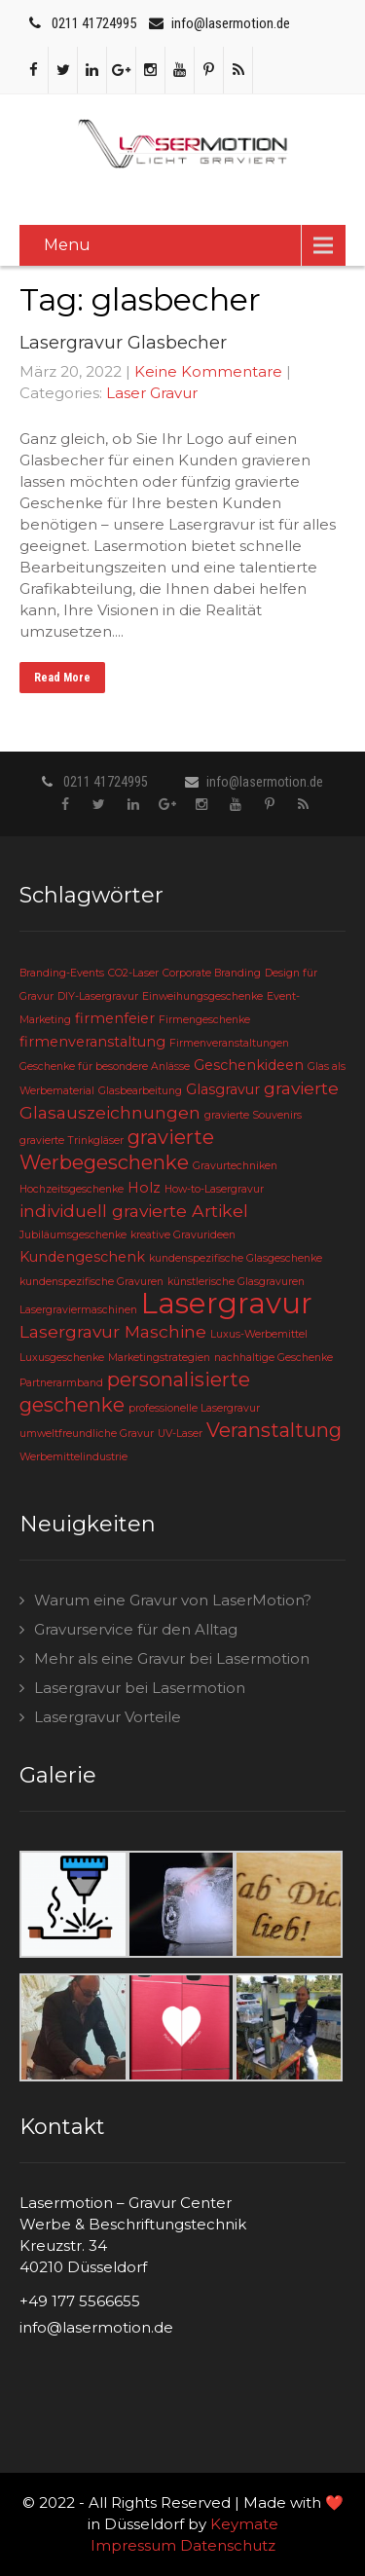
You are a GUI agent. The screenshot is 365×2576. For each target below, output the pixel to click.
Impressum (133, 2545)
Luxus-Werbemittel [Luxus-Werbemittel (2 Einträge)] (259, 1334)
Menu (67, 245)
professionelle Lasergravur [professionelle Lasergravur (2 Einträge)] (194, 1408)
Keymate (244, 2524)
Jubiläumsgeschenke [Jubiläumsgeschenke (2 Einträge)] (73, 1235)
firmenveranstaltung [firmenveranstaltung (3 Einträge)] (92, 1041)
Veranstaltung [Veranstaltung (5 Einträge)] (274, 1430)
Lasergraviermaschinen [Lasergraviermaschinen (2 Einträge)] (78, 1310)
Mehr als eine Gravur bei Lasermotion (172, 1658)
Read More (62, 677)
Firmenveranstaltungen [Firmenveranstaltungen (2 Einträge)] (229, 1043)
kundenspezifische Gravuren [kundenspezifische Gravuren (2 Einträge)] (91, 1281)
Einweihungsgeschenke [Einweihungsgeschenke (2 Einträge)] (202, 996)
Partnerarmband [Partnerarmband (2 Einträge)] (61, 1383)
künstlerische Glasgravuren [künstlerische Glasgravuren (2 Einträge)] (236, 1281)
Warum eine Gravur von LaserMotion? (172, 1600)
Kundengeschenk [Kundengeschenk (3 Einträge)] (82, 1257)
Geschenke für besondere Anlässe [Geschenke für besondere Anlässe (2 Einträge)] (104, 1066)
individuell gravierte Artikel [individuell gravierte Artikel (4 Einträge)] (133, 1210)
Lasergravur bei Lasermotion (139, 1687)
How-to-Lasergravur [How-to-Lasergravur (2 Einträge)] (214, 1189)
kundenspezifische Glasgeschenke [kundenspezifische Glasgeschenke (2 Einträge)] (235, 1258)
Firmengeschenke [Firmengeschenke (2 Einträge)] (204, 1019)
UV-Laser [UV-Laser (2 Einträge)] (180, 1433)
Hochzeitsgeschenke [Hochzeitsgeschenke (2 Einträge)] (71, 1189)
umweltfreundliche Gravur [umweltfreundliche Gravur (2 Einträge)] (86, 1433)
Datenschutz (227, 2545)
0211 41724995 (94, 23)
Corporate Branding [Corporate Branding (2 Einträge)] (212, 973)
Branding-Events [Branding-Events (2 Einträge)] (61, 973)
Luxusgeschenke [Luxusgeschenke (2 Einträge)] (61, 1357)
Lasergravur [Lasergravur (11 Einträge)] (226, 1303)
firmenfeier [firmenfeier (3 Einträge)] (115, 1018)
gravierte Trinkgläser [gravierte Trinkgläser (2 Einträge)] (71, 1140)
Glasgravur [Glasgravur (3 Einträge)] (223, 1089)
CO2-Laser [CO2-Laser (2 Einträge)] (133, 973)
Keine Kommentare (208, 371)
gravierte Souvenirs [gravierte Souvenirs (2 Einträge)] (253, 1115)
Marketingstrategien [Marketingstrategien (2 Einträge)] (159, 1357)
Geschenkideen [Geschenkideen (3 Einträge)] (249, 1065)
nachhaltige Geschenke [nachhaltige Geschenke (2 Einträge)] (273, 1357)
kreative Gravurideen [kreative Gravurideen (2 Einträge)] (183, 1235)
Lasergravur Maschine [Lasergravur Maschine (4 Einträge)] (112, 1331)
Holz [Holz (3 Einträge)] (144, 1187)
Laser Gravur (152, 393)
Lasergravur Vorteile (107, 1717)
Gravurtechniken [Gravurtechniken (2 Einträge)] (235, 1165)
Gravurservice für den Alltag (135, 1629)
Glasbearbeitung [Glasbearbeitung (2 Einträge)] (140, 1091)
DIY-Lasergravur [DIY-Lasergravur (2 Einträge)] (97, 996)
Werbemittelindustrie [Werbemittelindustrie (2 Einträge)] (73, 1457)
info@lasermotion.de (230, 23)
